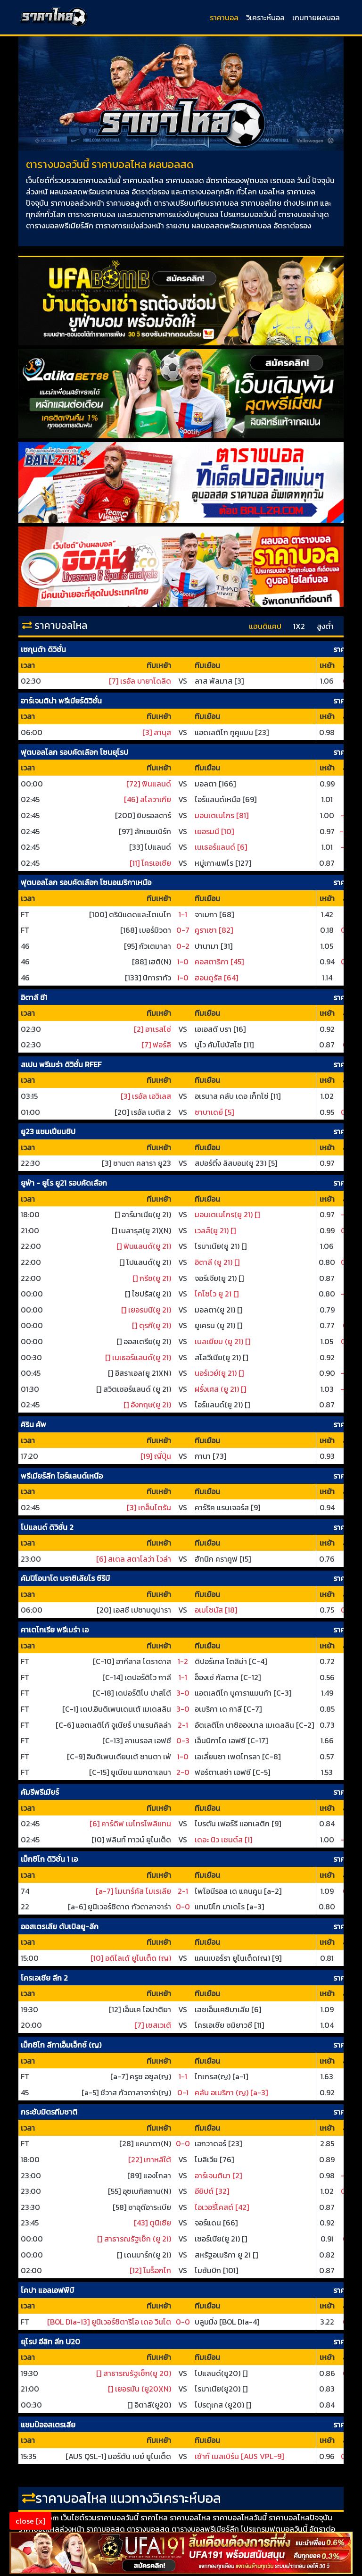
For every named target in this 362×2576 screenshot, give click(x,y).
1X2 (299, 626)
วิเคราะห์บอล (265, 17)
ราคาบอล (224, 17)
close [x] (30, 2520)
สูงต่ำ (325, 626)
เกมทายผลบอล (316, 17)
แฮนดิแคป (265, 626)
